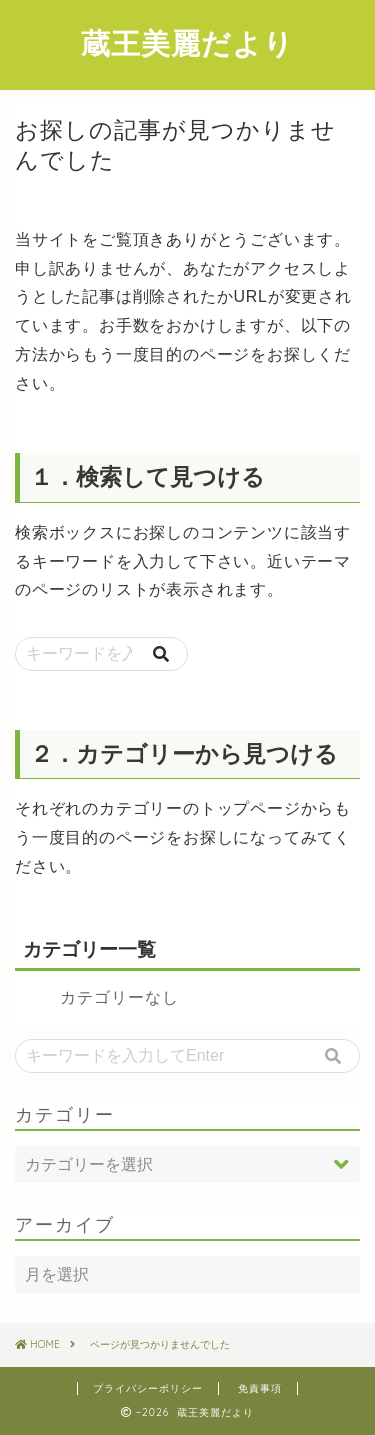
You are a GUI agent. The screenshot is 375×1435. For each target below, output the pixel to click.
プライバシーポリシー (148, 1388)
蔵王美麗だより (187, 43)
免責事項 (260, 1388)
